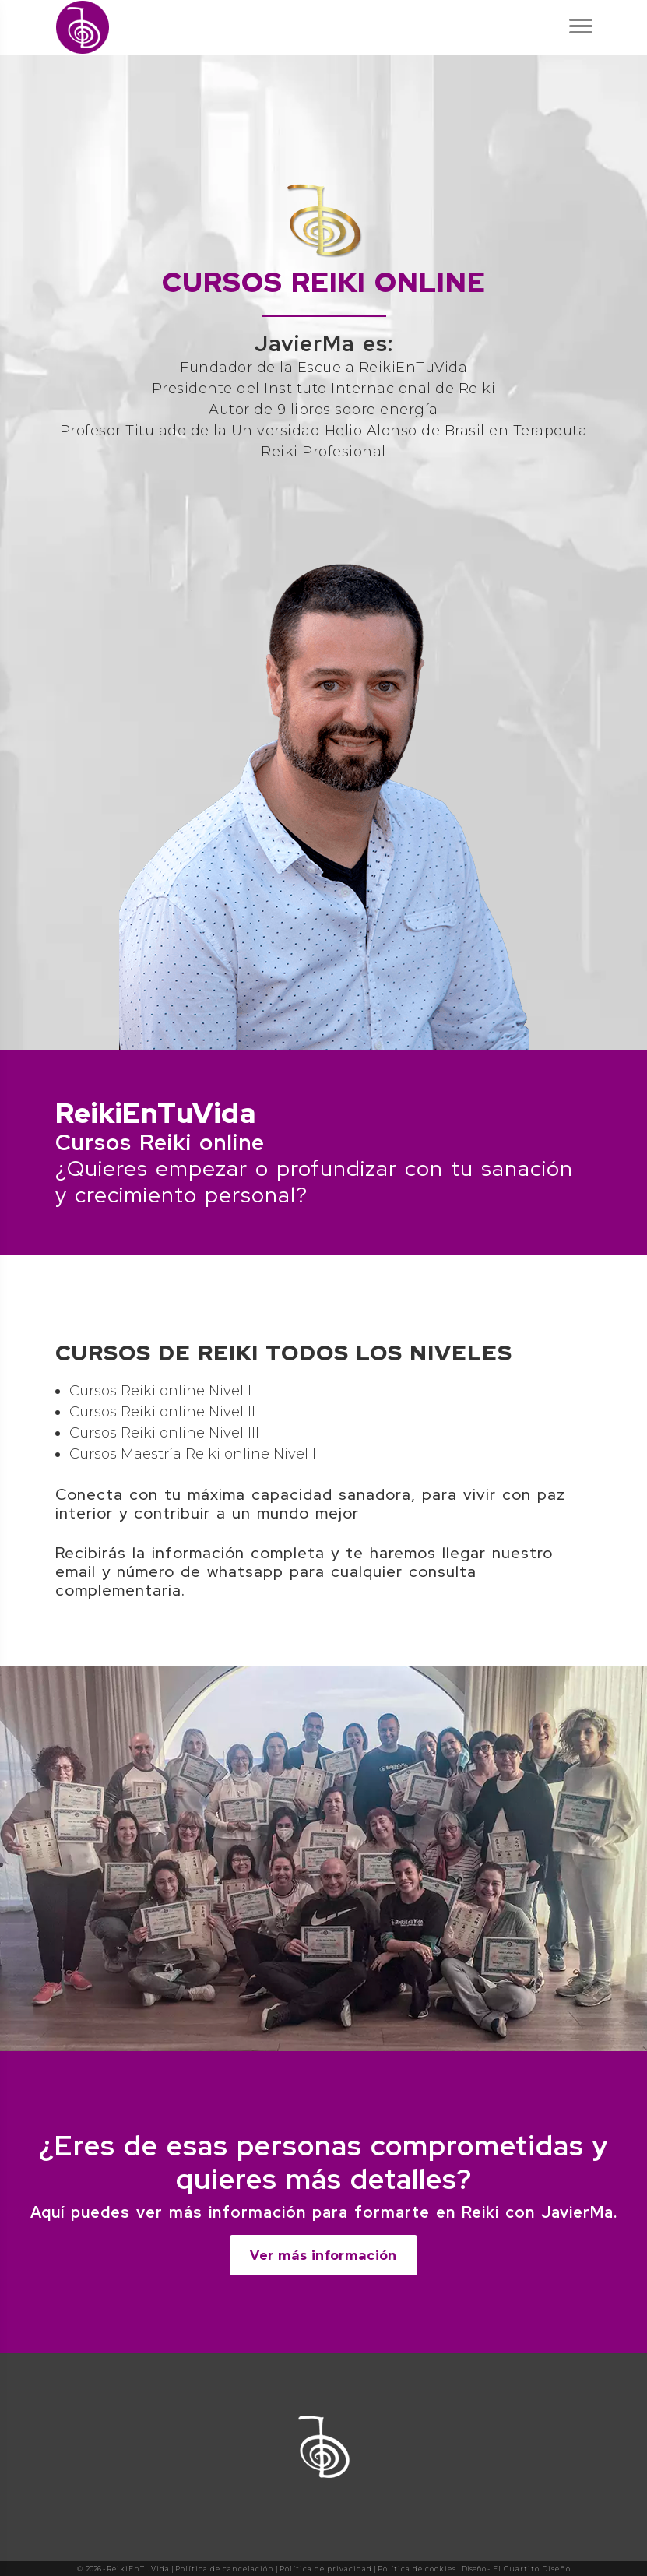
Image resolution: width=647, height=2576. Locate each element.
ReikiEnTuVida (138, 2568)
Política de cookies (417, 2568)
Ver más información (323, 2255)
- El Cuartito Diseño (529, 2568)
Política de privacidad (326, 2568)
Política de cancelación (224, 2568)
